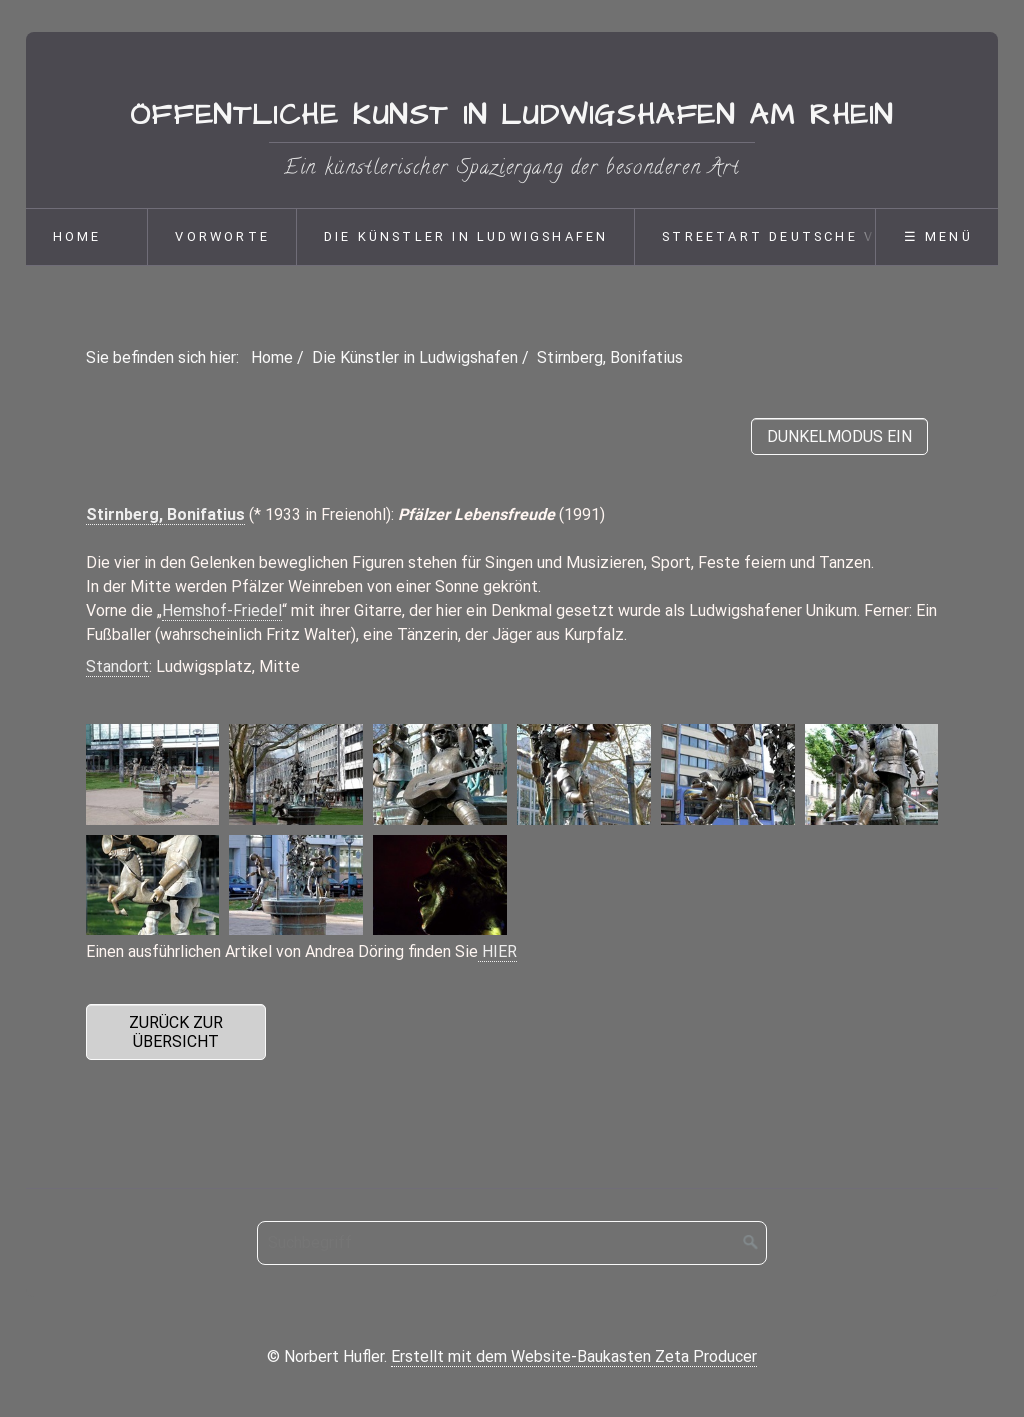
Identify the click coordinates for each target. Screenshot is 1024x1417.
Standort (117, 666)
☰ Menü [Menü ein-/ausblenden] (938, 236)
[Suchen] (751, 1243)
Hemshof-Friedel (222, 610)
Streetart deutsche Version (799, 236)
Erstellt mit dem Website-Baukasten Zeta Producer (574, 1356)
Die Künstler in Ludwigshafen (466, 236)
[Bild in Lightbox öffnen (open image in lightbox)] (153, 774)
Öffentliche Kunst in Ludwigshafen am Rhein (512, 116)
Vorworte (222, 236)
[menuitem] (87, 237)
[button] (176, 1032)
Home (77, 236)
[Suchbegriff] (512, 1243)
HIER (497, 951)
